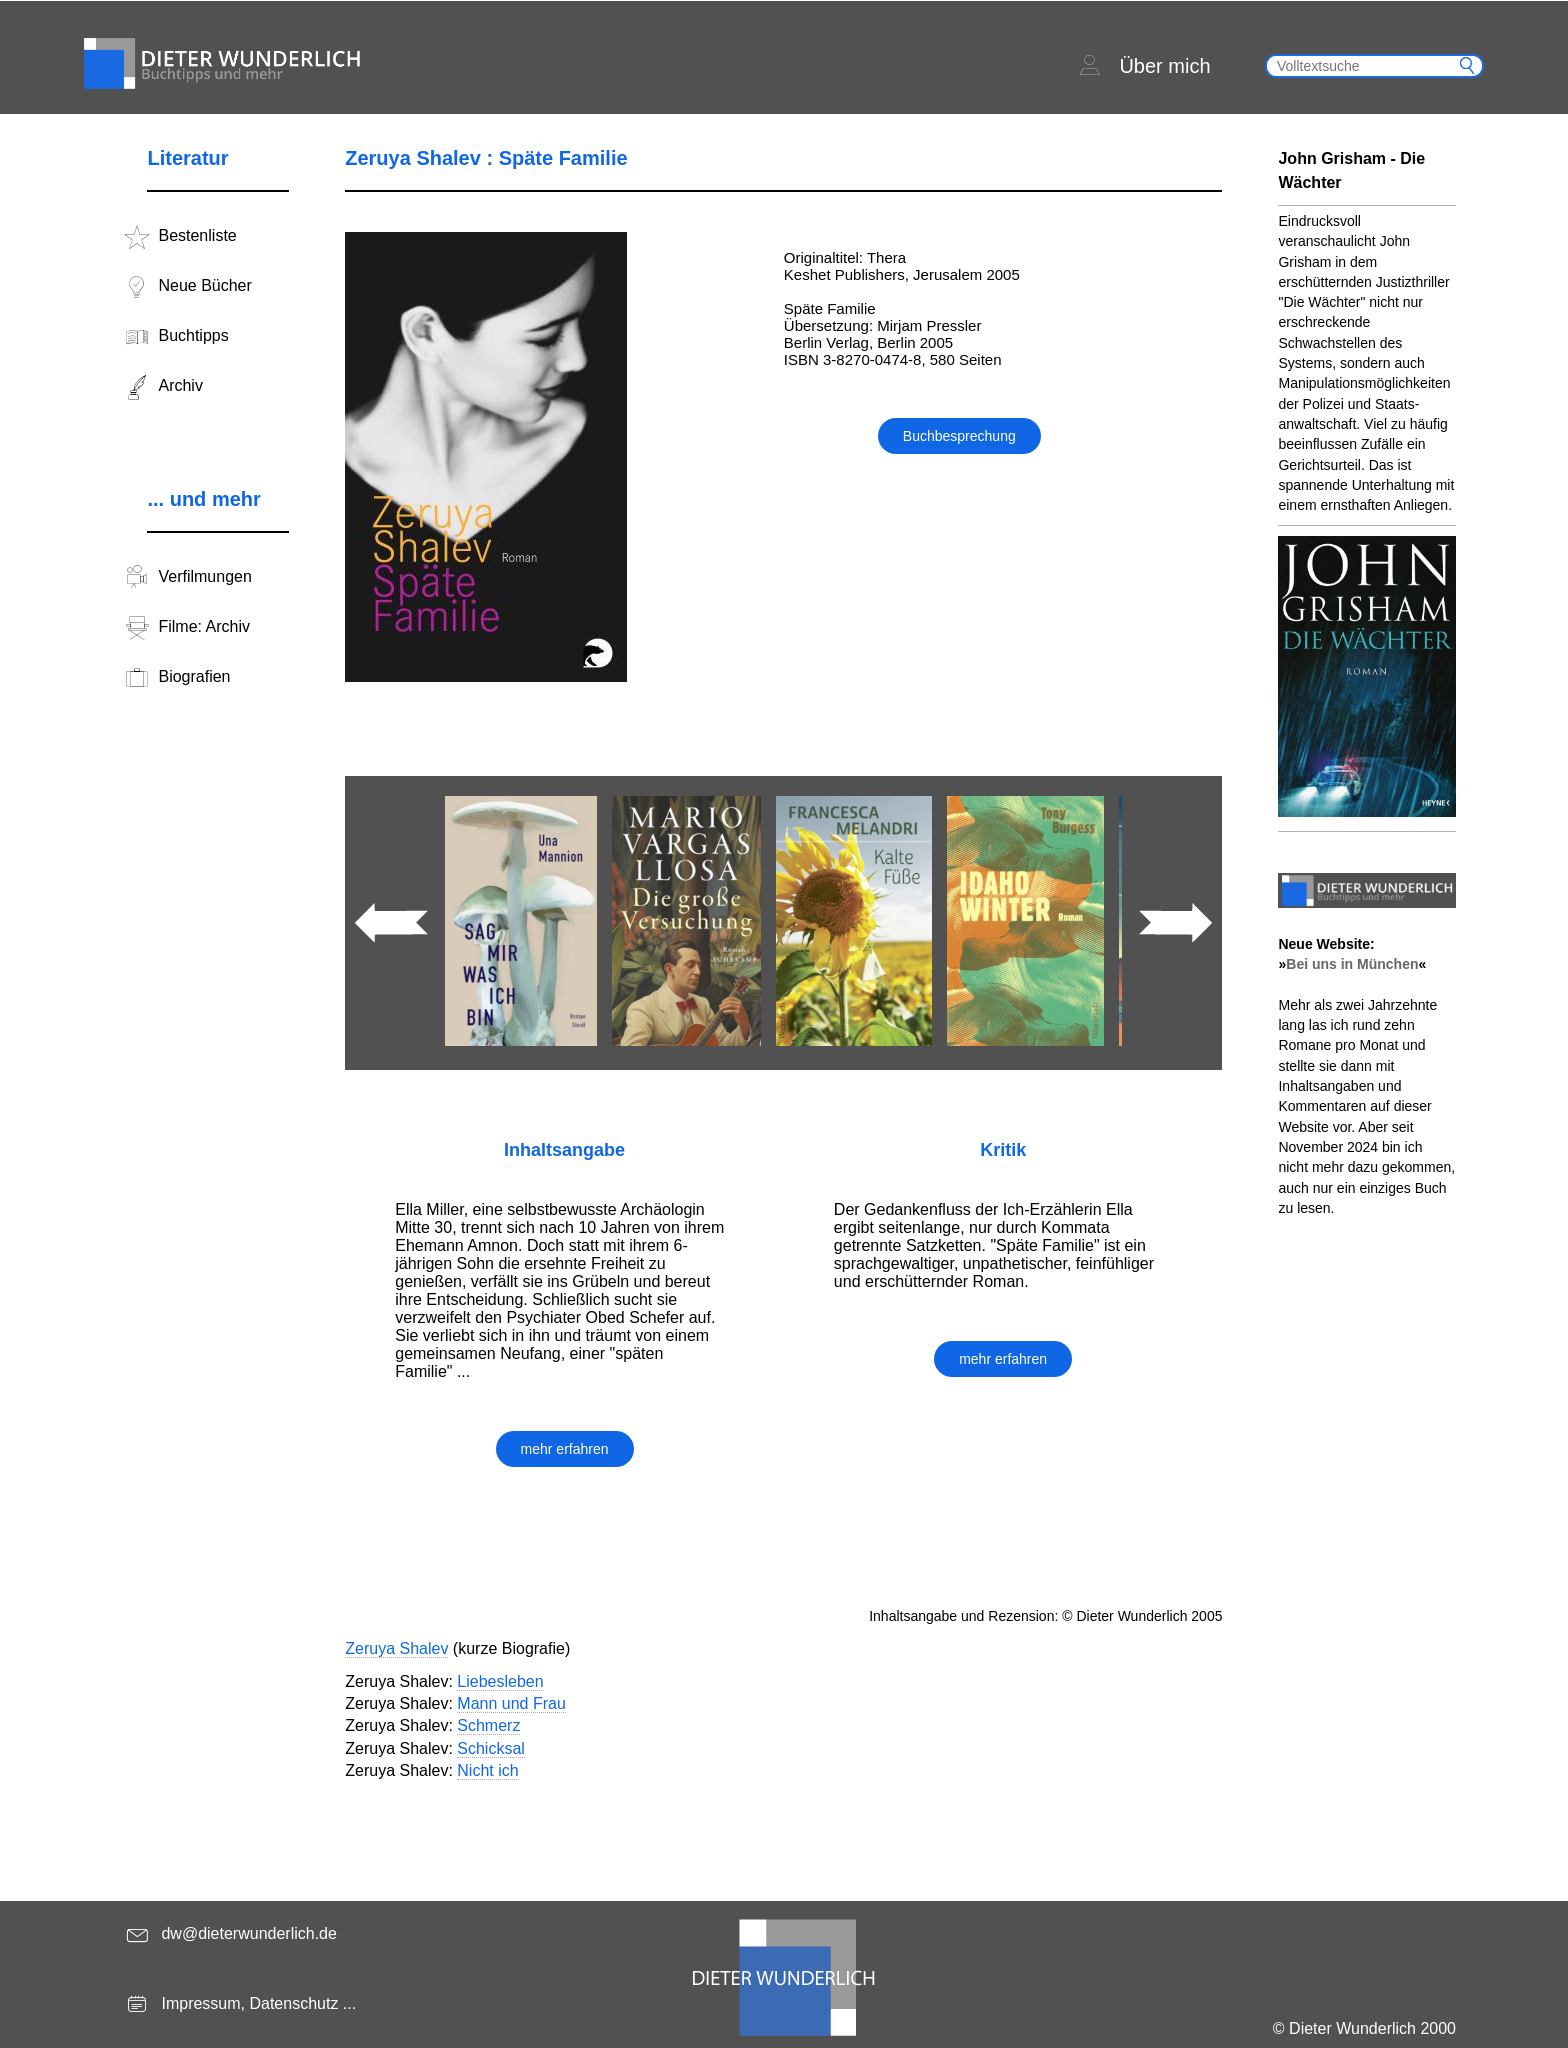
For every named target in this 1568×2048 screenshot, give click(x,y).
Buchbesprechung (959, 436)
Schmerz (488, 1725)
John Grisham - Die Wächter (1351, 170)
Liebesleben (500, 1681)
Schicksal (491, 1748)
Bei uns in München (1352, 964)
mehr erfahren (565, 1449)
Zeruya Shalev (396, 1648)
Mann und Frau (511, 1703)
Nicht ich (487, 1770)
